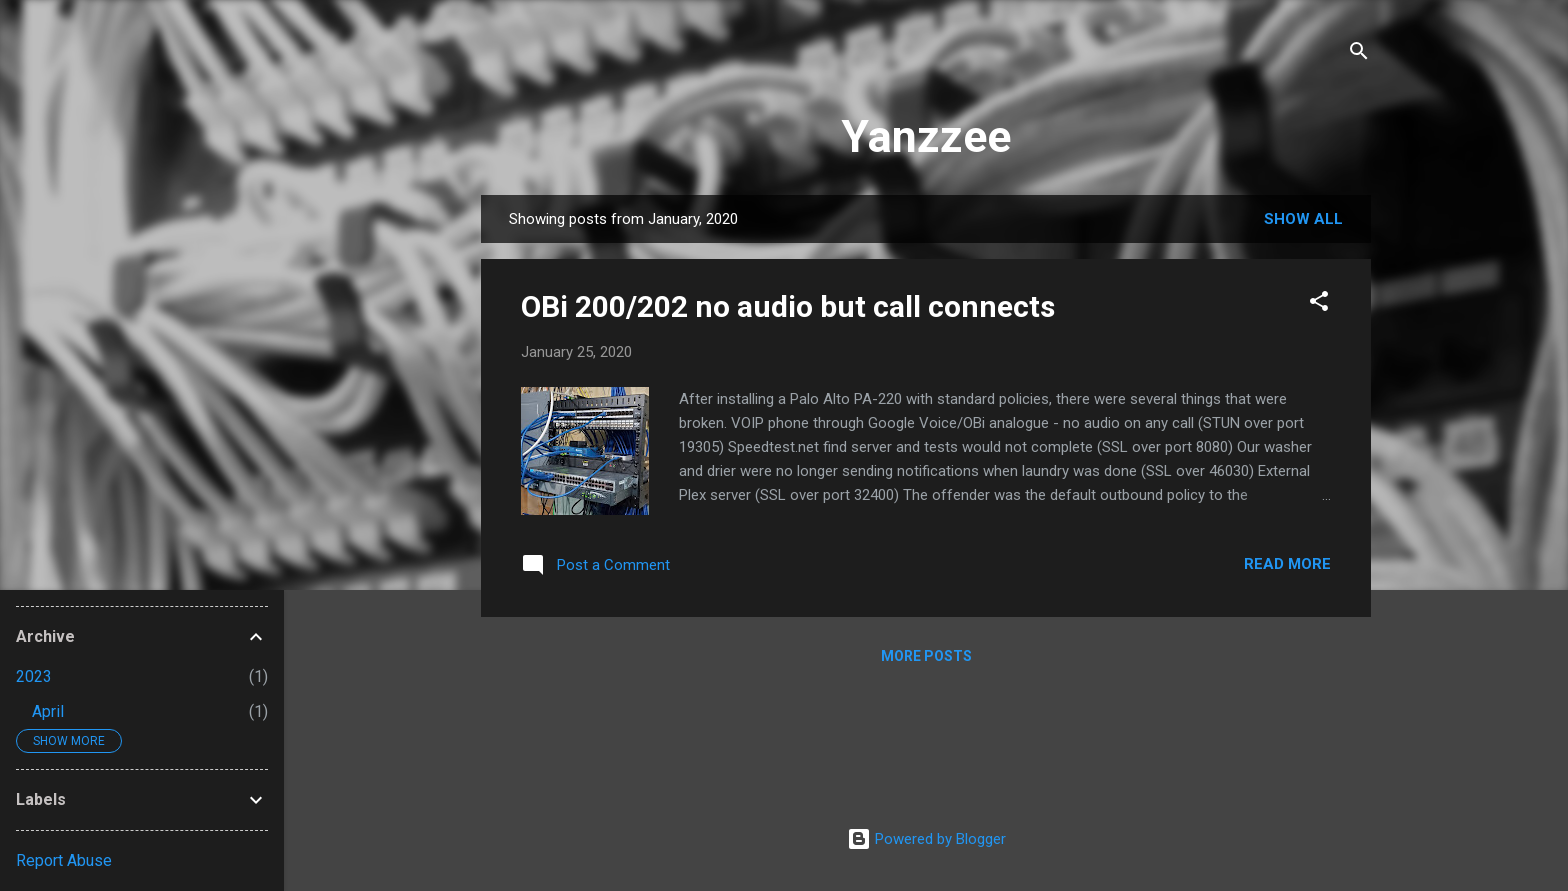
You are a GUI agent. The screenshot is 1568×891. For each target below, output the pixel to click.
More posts (926, 656)
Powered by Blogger (926, 839)
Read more (1287, 564)
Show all (1303, 219)
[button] (1319, 304)
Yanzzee (926, 136)
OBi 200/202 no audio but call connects (788, 306)
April (48, 711)
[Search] (1359, 54)
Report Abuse (64, 860)
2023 (34, 676)
